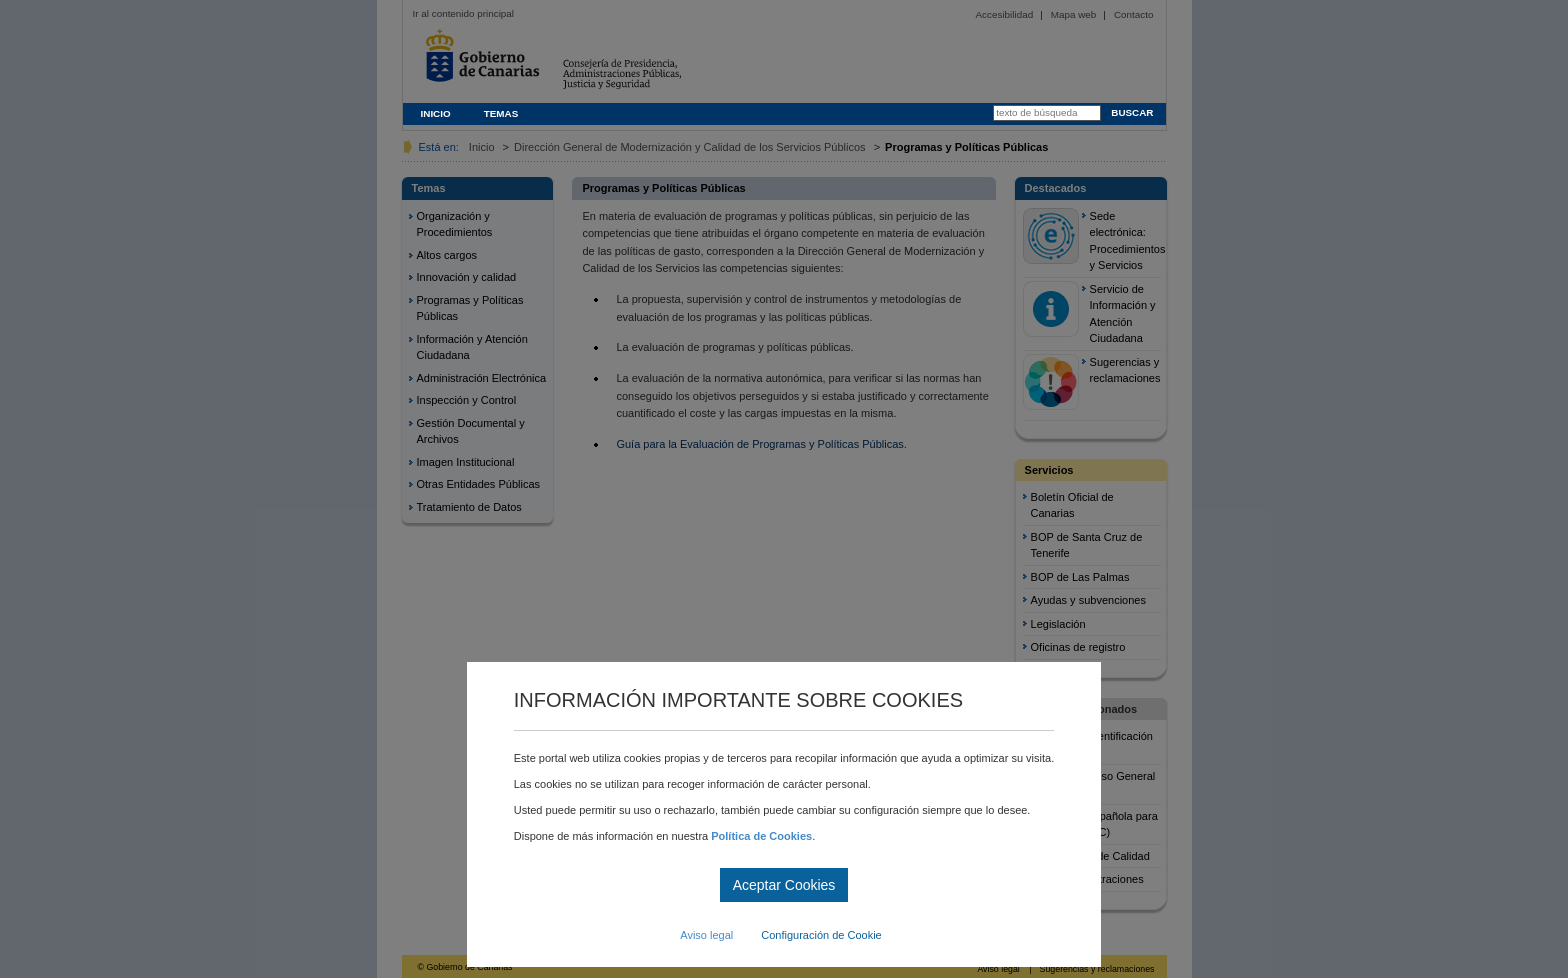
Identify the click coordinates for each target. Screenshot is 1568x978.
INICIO (436, 113)
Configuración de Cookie (821, 935)
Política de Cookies (761, 836)
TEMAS (501, 113)
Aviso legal (706, 935)
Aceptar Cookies (784, 885)
